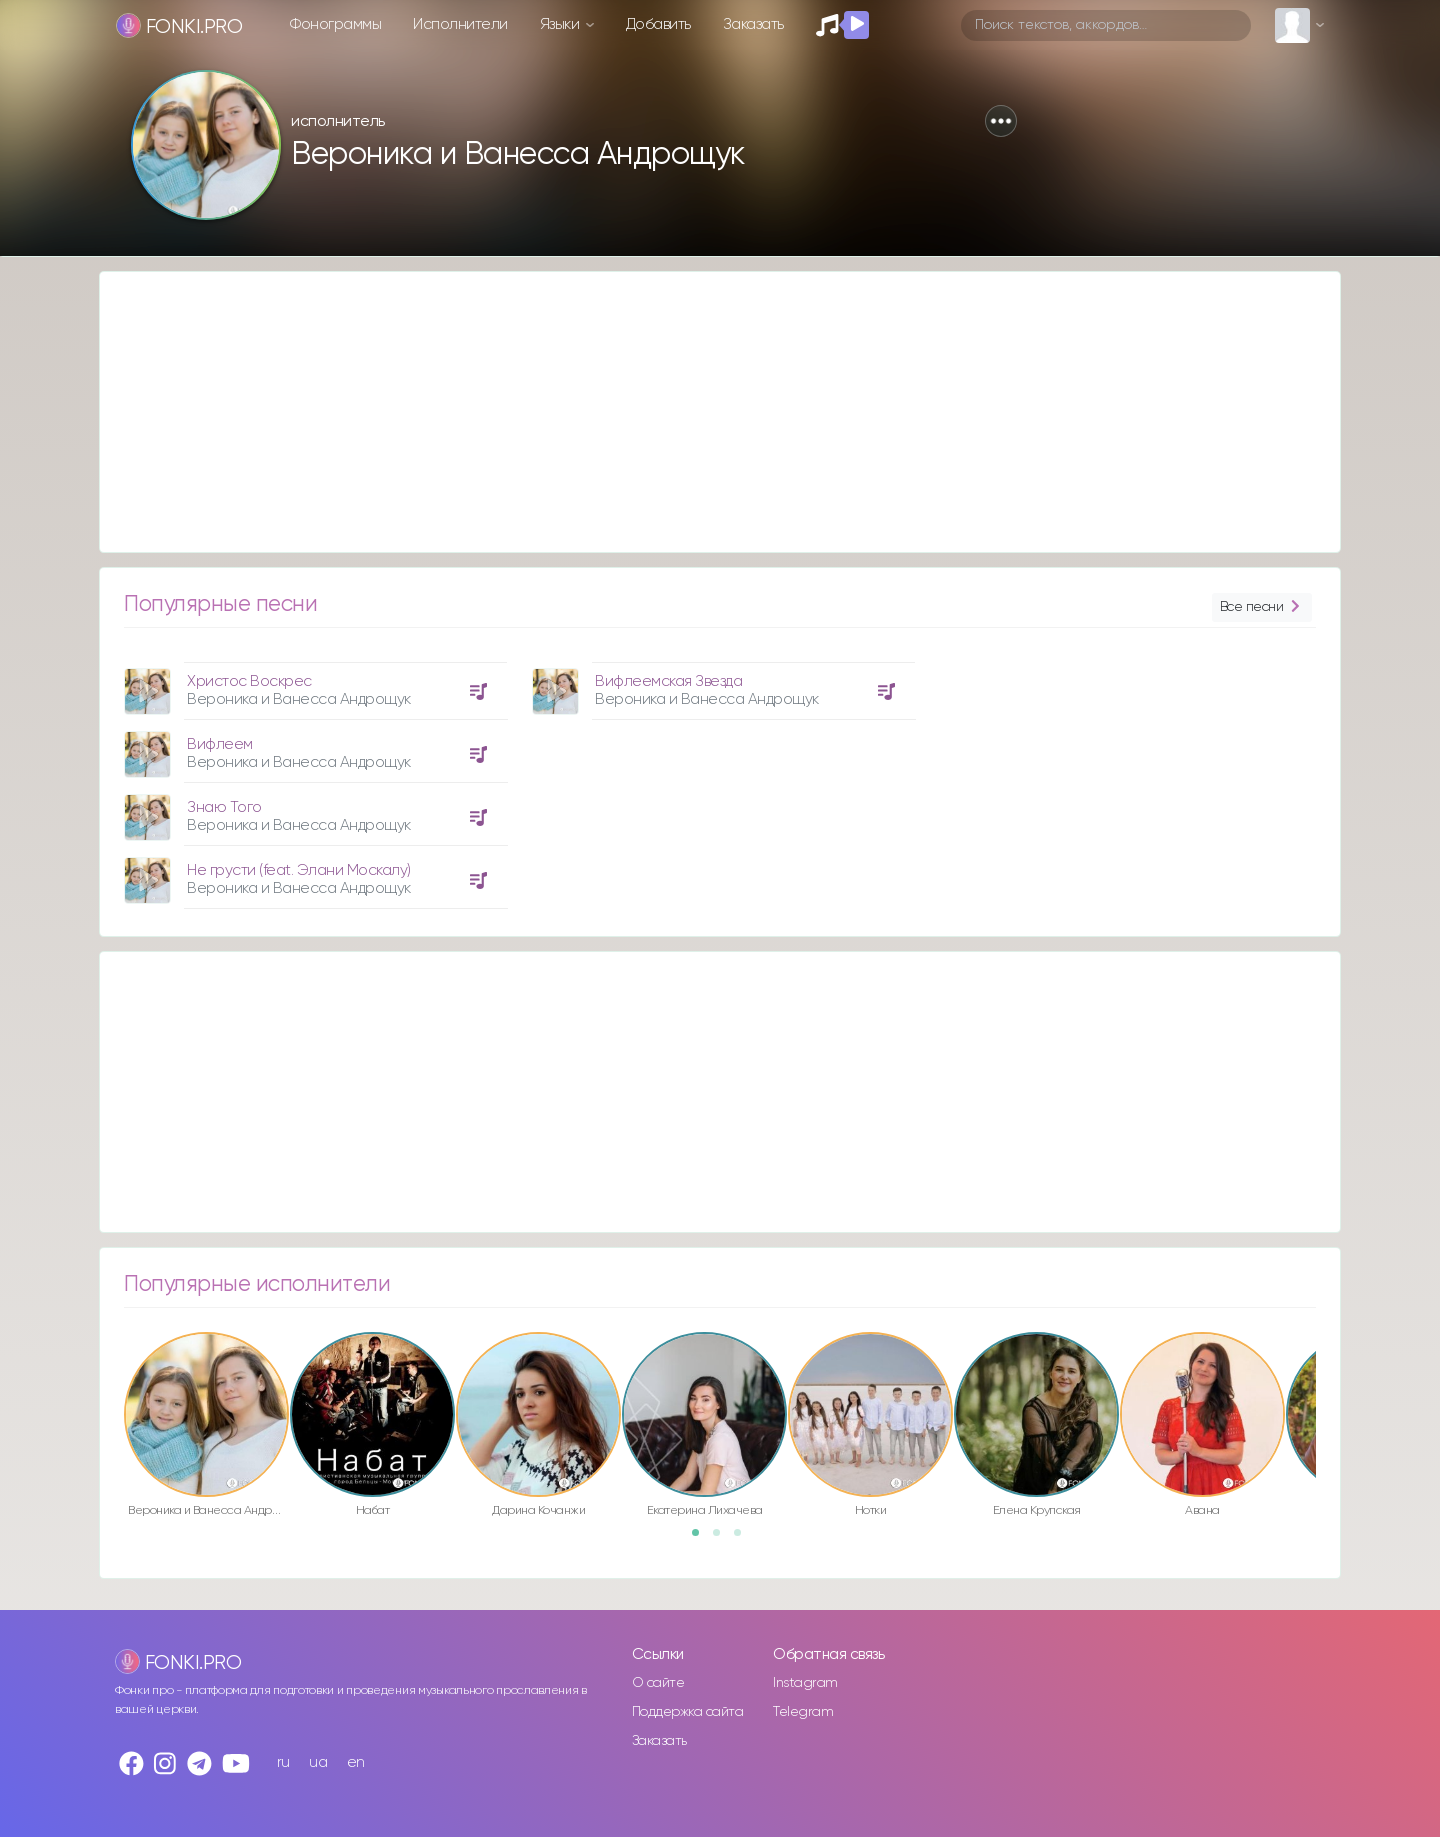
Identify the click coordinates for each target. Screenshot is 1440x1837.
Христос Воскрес (249, 681)
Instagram (805, 1683)
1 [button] (702, 1539)
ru (283, 1762)
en (356, 1762)
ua (318, 1762)
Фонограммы (335, 24)
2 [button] (723, 1539)
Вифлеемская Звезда (668, 681)
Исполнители (460, 24)
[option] (313, 778)
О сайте (658, 1683)
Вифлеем (220, 744)
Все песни (1262, 607)
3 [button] (744, 1539)
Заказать (753, 24)
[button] (1001, 121)
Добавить (658, 24)
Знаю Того (224, 807)
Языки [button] (561, 24)
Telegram (803, 1712)
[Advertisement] (700, 412)
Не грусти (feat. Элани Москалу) (299, 870)
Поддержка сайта (688, 1712)
